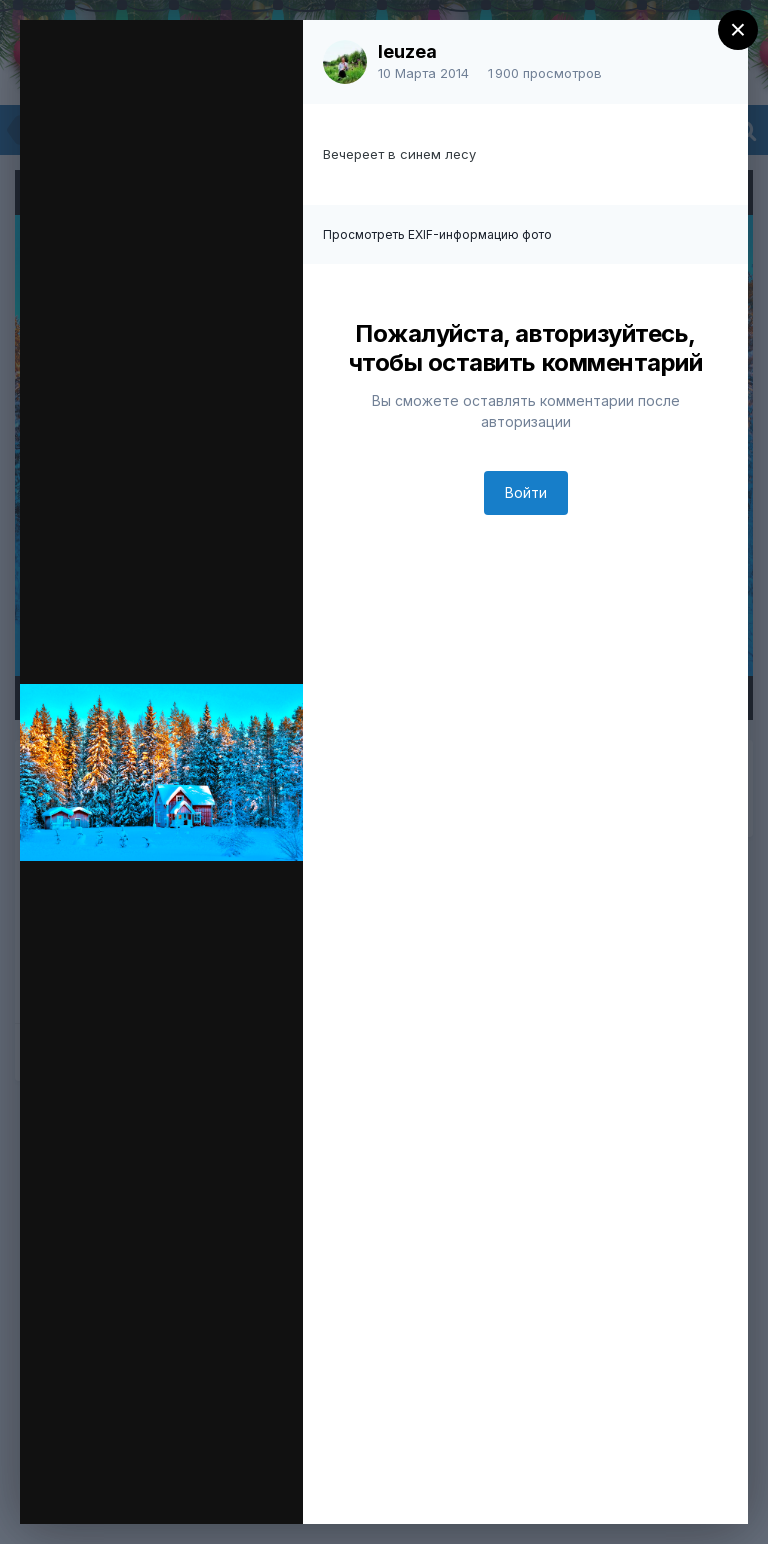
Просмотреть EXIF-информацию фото (437, 234)
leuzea (407, 51)
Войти (526, 492)
